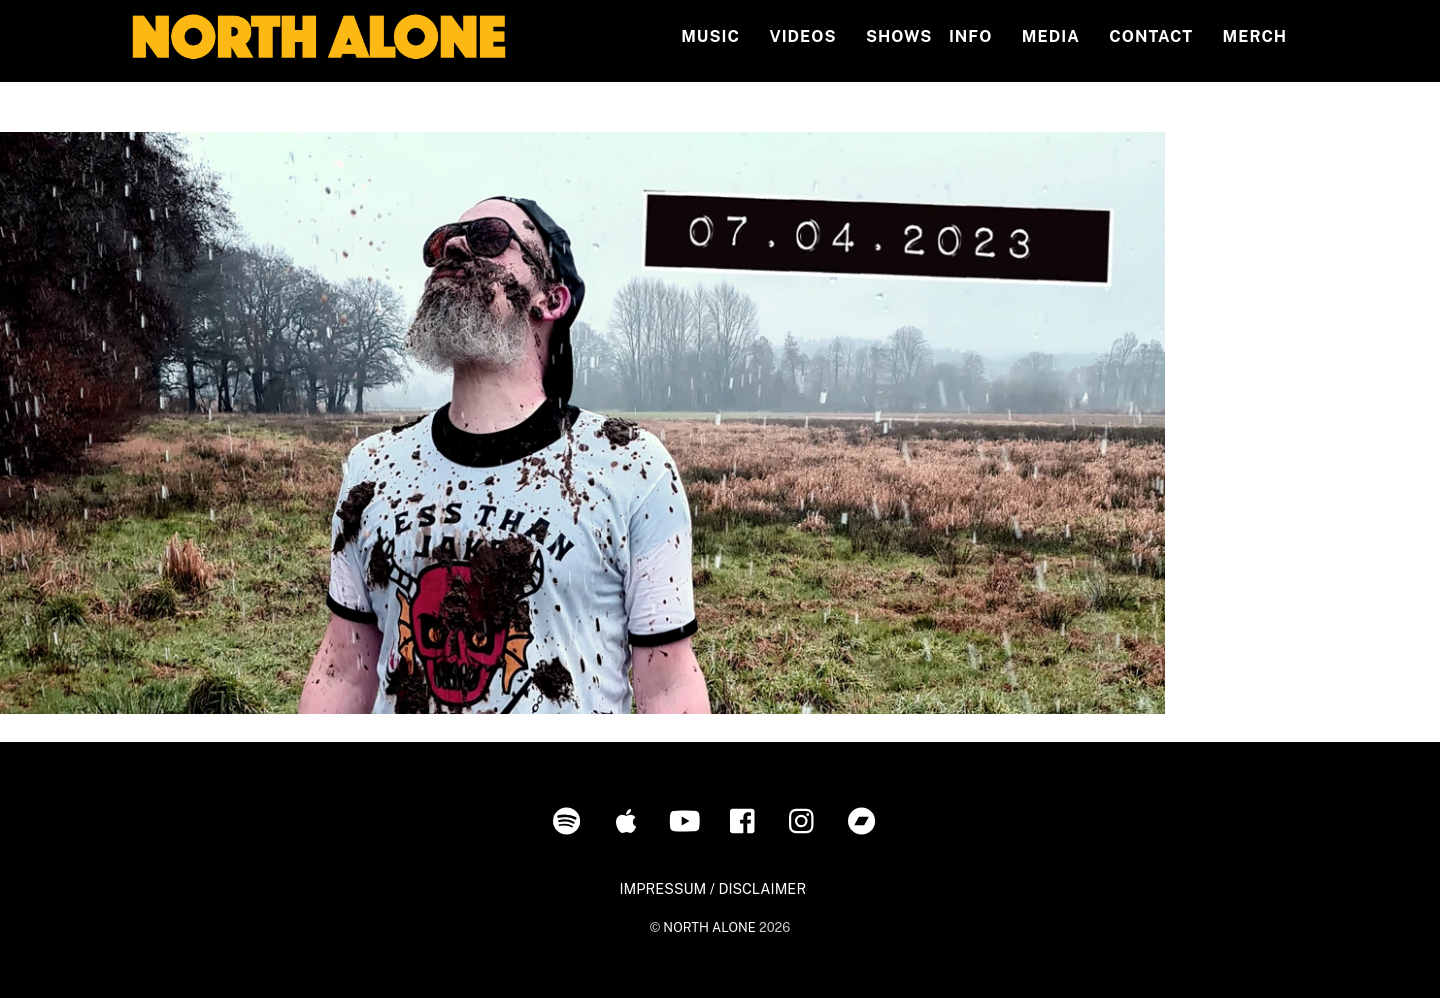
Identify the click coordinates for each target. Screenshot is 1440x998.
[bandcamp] (865, 819)
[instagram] (806, 819)
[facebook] (747, 819)
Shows (899, 36)
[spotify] (570, 819)
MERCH (1255, 36)
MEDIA (1051, 36)
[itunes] (629, 819)
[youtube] (688, 819)
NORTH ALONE (709, 927)
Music (710, 36)
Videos (802, 36)
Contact (1151, 36)
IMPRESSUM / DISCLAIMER (712, 888)
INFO (970, 36)
